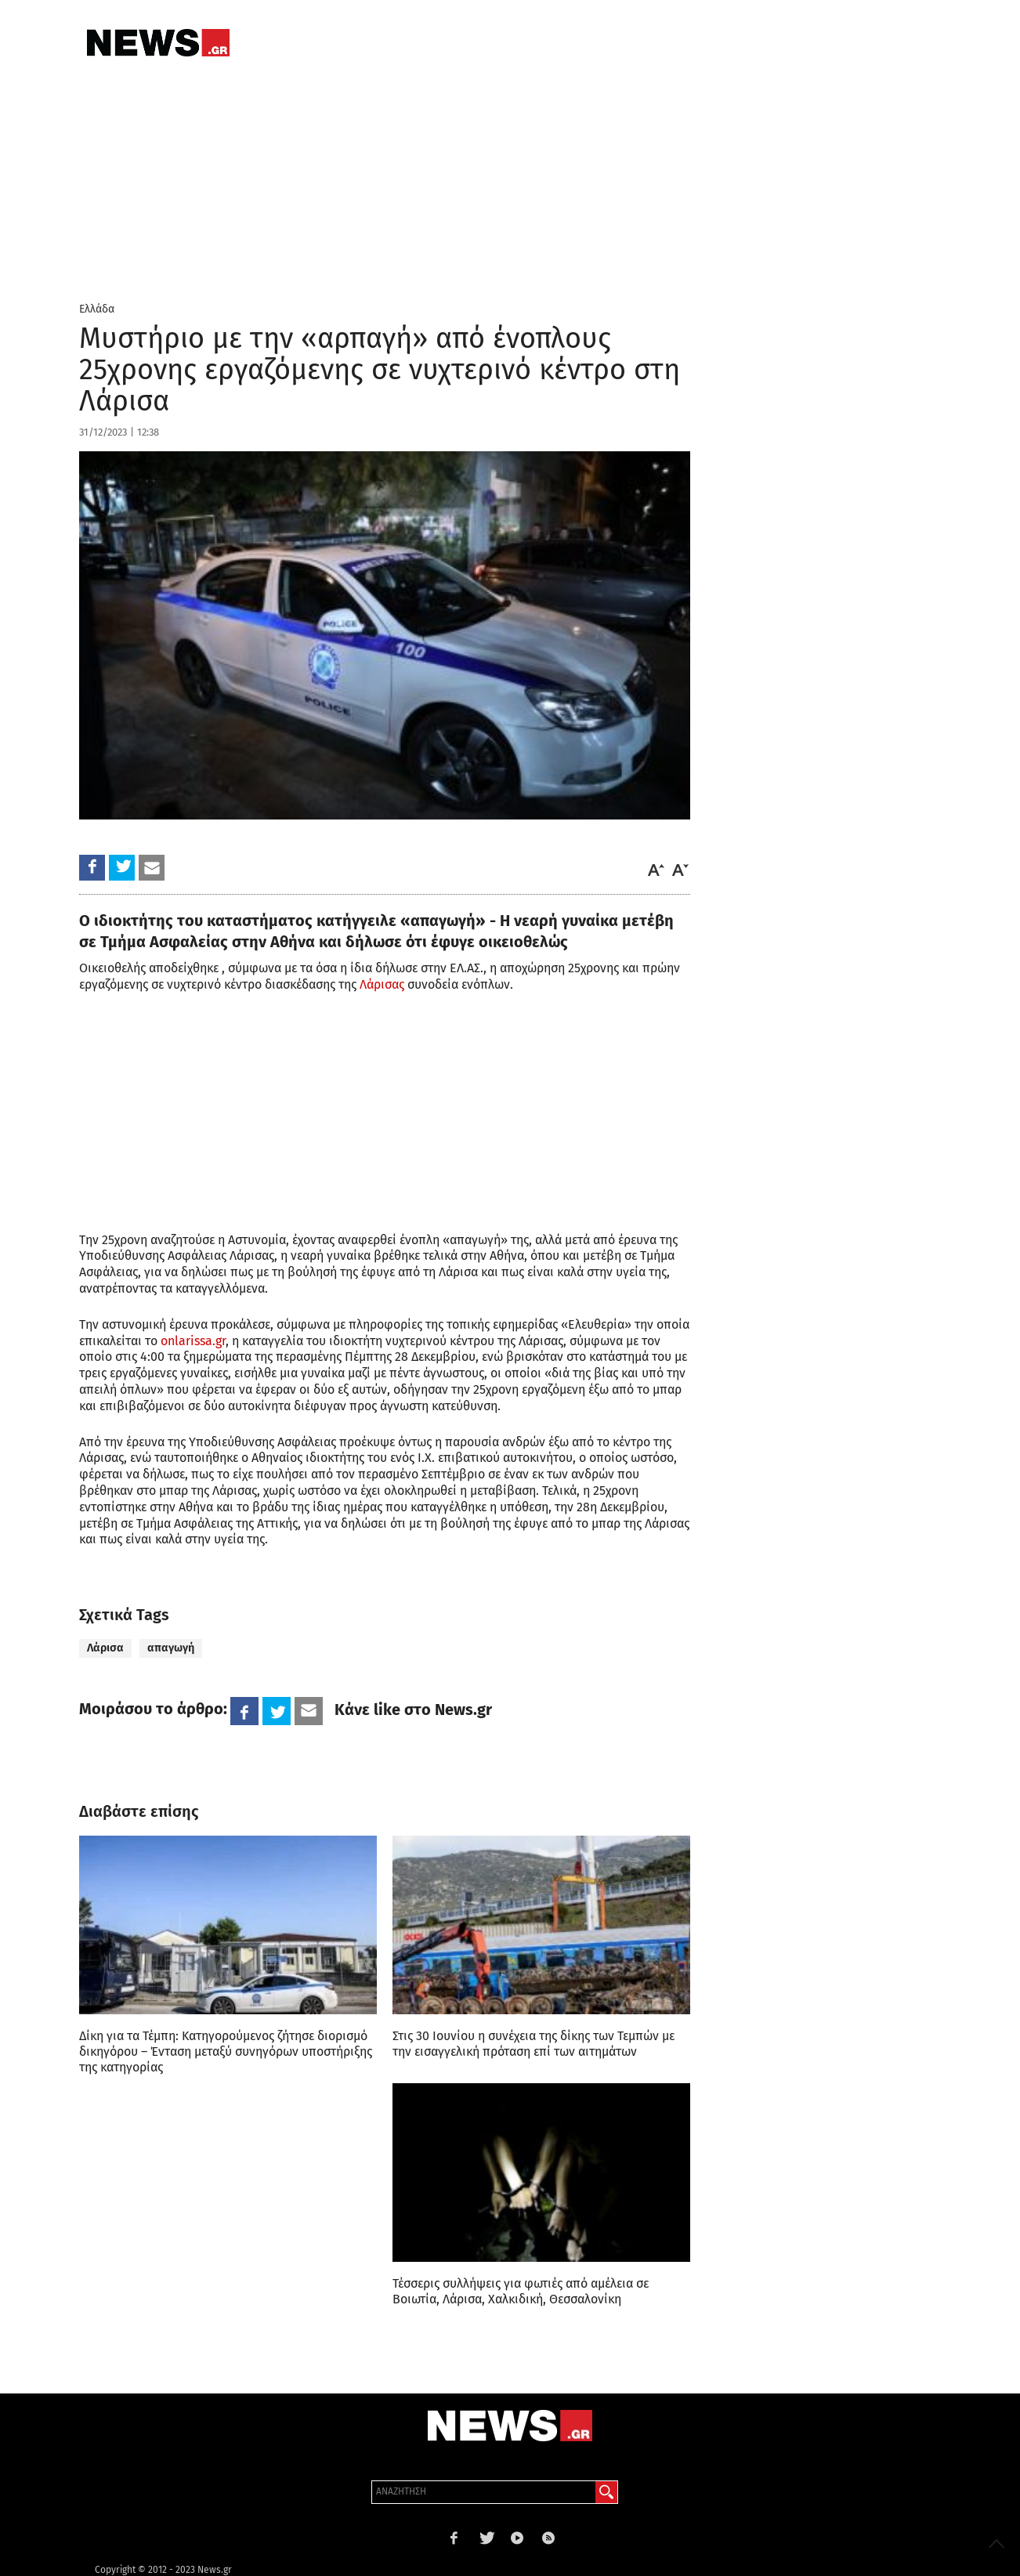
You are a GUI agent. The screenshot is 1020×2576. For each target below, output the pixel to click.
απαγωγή (170, 1648)
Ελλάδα (96, 309)
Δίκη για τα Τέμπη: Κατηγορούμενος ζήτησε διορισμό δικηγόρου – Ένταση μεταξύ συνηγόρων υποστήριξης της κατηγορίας (225, 2051)
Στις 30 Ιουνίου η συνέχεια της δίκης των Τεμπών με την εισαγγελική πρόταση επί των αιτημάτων (533, 2043)
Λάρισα (105, 1648)
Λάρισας (382, 984)
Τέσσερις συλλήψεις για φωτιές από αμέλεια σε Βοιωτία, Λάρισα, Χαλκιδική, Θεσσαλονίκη (520, 2291)
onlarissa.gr (193, 1340)
